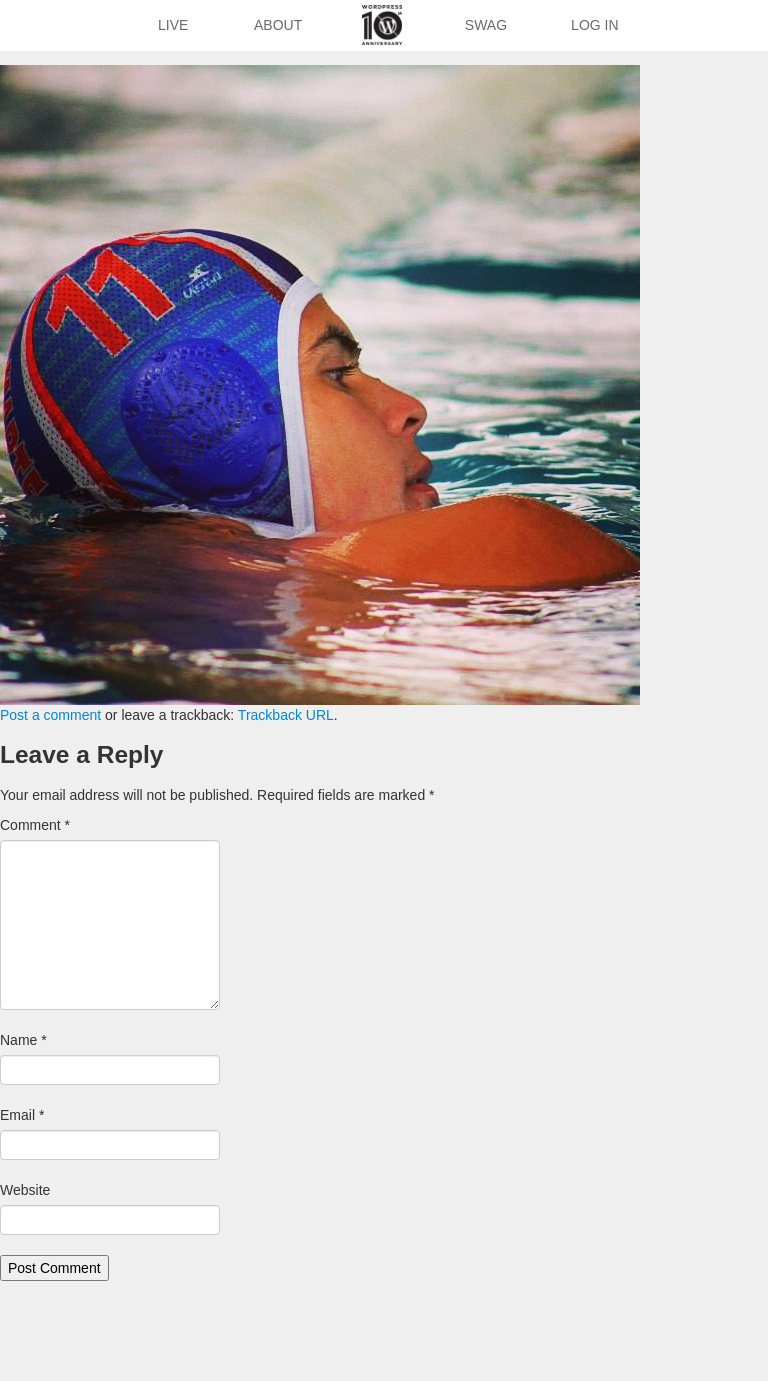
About (278, 25)
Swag (486, 25)
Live (173, 25)
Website (25, 1190)
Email (22, 1115)
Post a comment (50, 715)
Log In (594, 25)
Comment (35, 825)
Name (23, 1040)
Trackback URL (286, 715)
